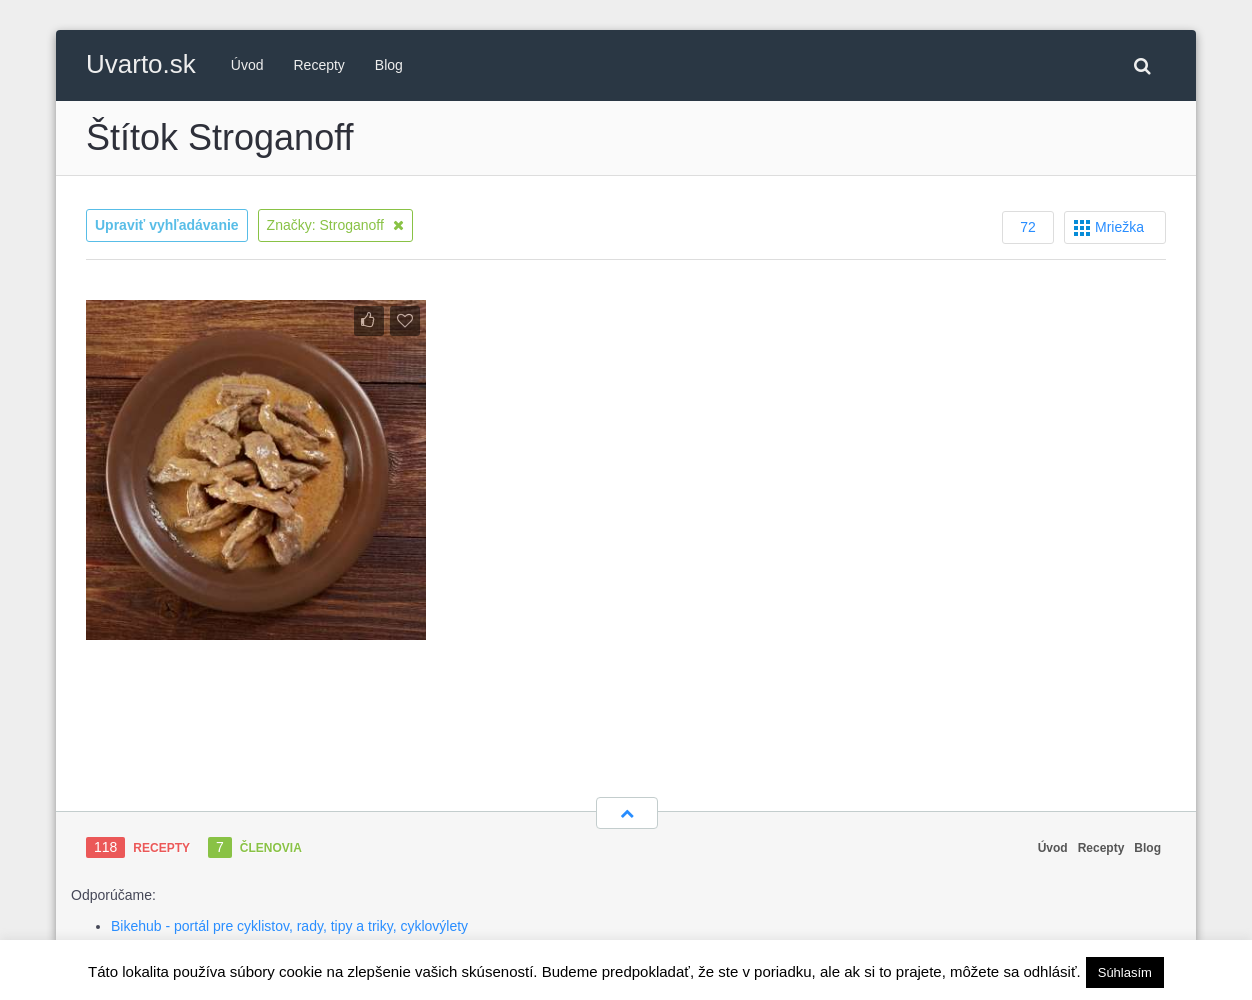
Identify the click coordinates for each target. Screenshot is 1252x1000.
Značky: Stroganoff (335, 225)
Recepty (319, 65)
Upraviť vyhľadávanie (167, 225)
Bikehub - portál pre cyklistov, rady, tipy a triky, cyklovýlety (289, 926)
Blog (389, 65)
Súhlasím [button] (1125, 972)
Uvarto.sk (141, 64)
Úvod (247, 65)
